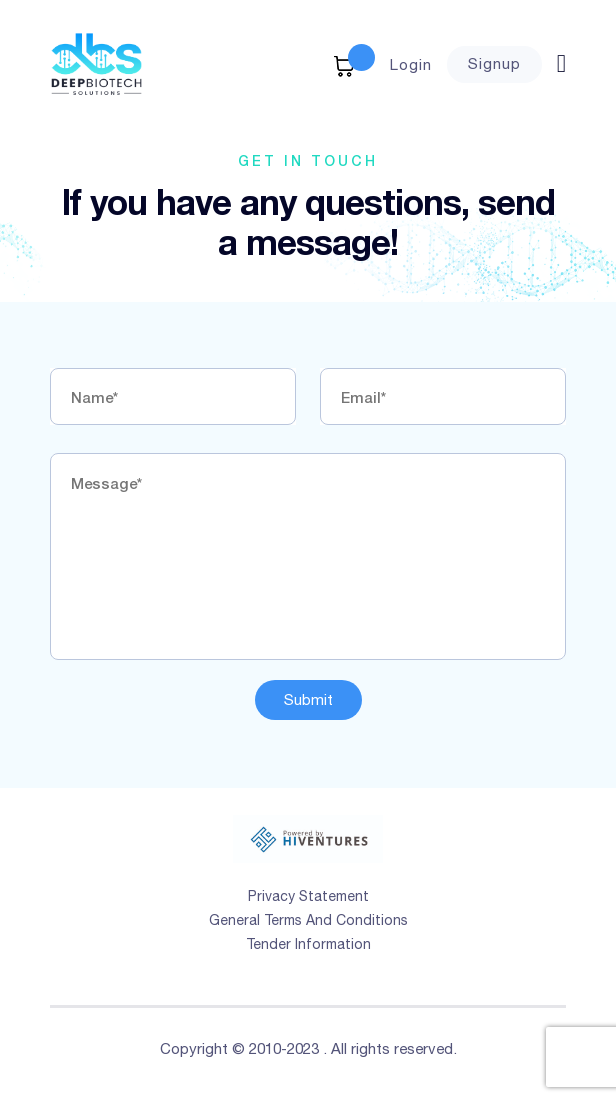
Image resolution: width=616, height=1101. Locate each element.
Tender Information (308, 944)
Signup (494, 63)
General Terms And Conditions (308, 920)
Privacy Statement (308, 896)
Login (411, 64)
